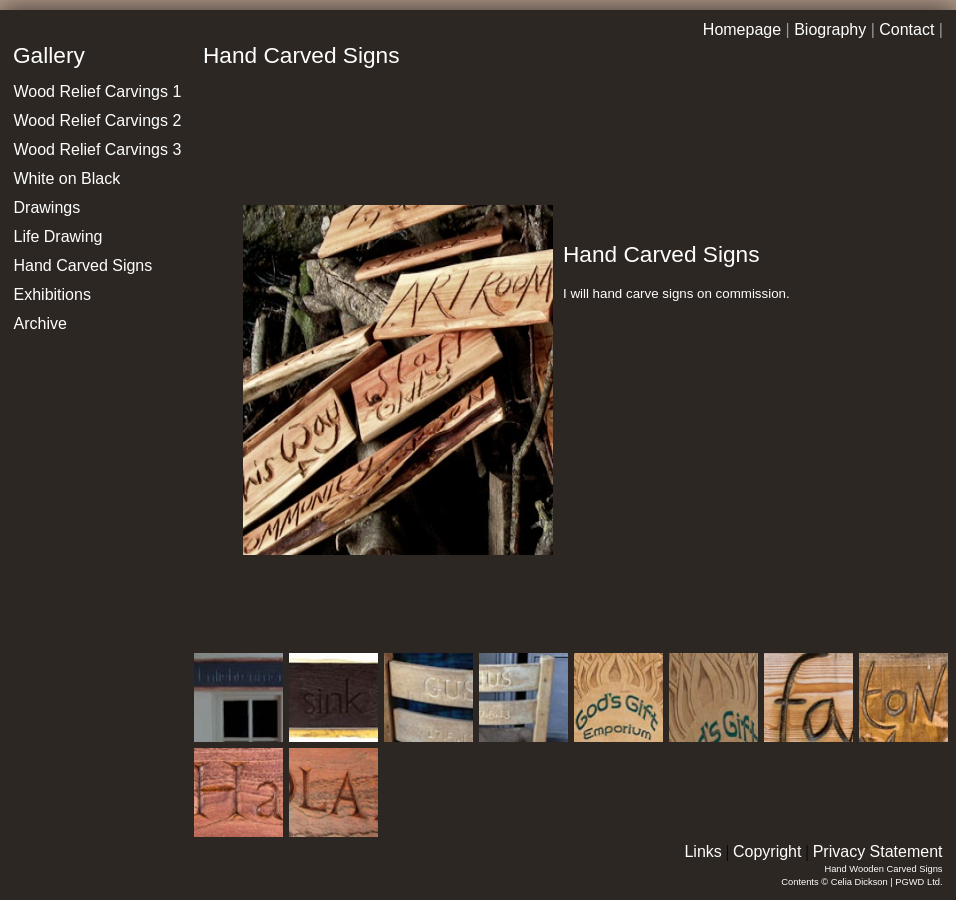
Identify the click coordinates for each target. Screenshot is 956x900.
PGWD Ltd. (918, 882)
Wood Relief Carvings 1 (98, 91)
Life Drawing (58, 236)
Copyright (767, 851)
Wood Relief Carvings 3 (98, 149)
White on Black (67, 178)
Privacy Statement (878, 851)
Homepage (742, 29)
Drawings (47, 207)
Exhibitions (52, 294)
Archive (40, 323)
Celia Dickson (859, 882)
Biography (830, 29)
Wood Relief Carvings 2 (98, 120)
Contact (906, 29)
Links (702, 851)
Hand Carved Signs (83, 265)
